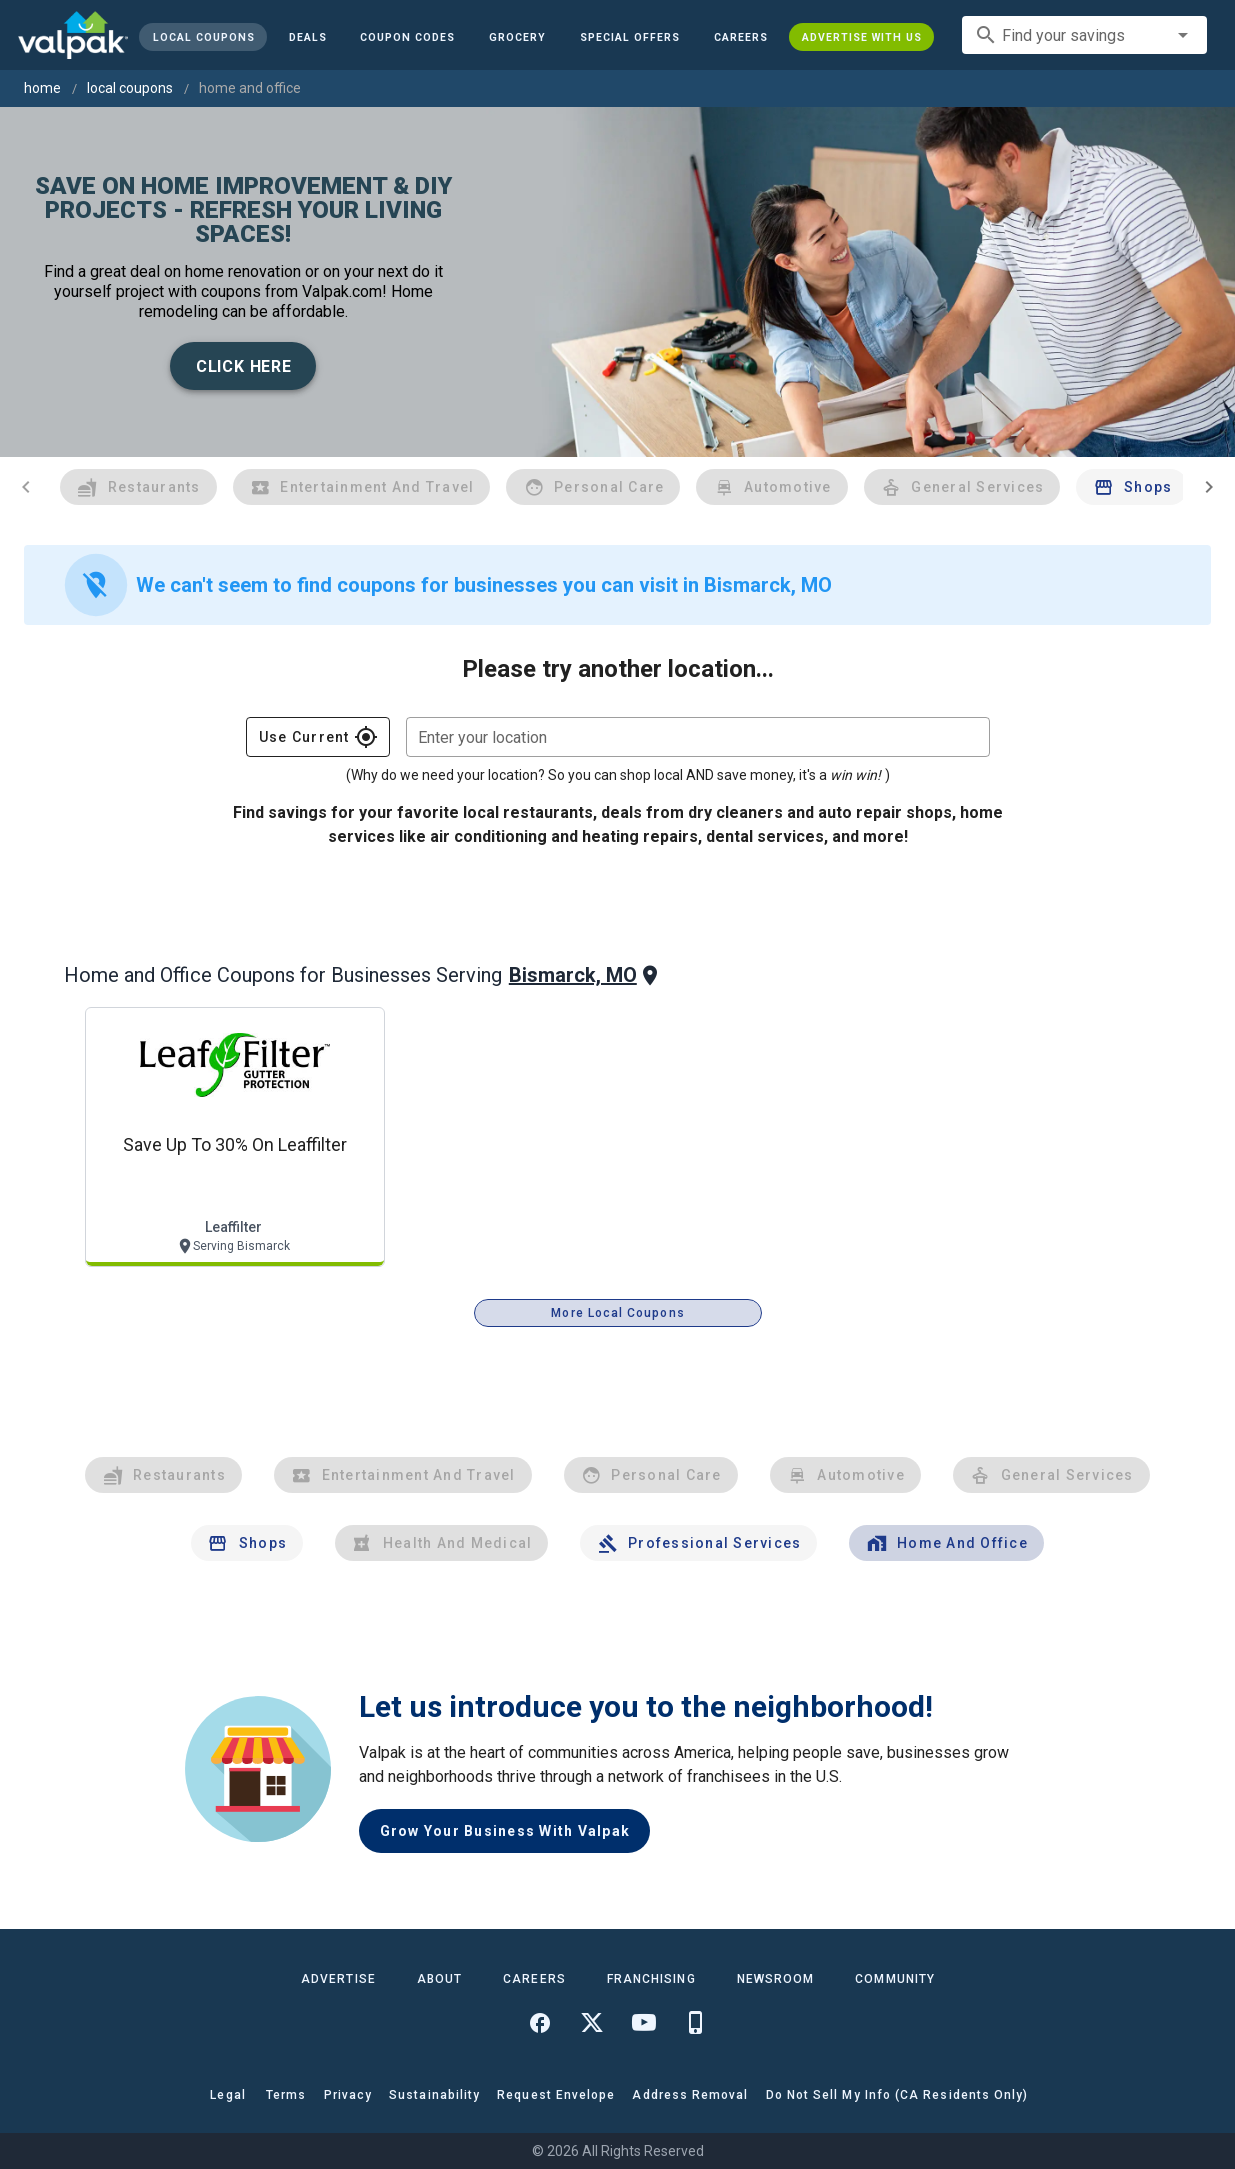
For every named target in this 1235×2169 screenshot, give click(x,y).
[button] (630, 37)
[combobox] (1084, 35)
